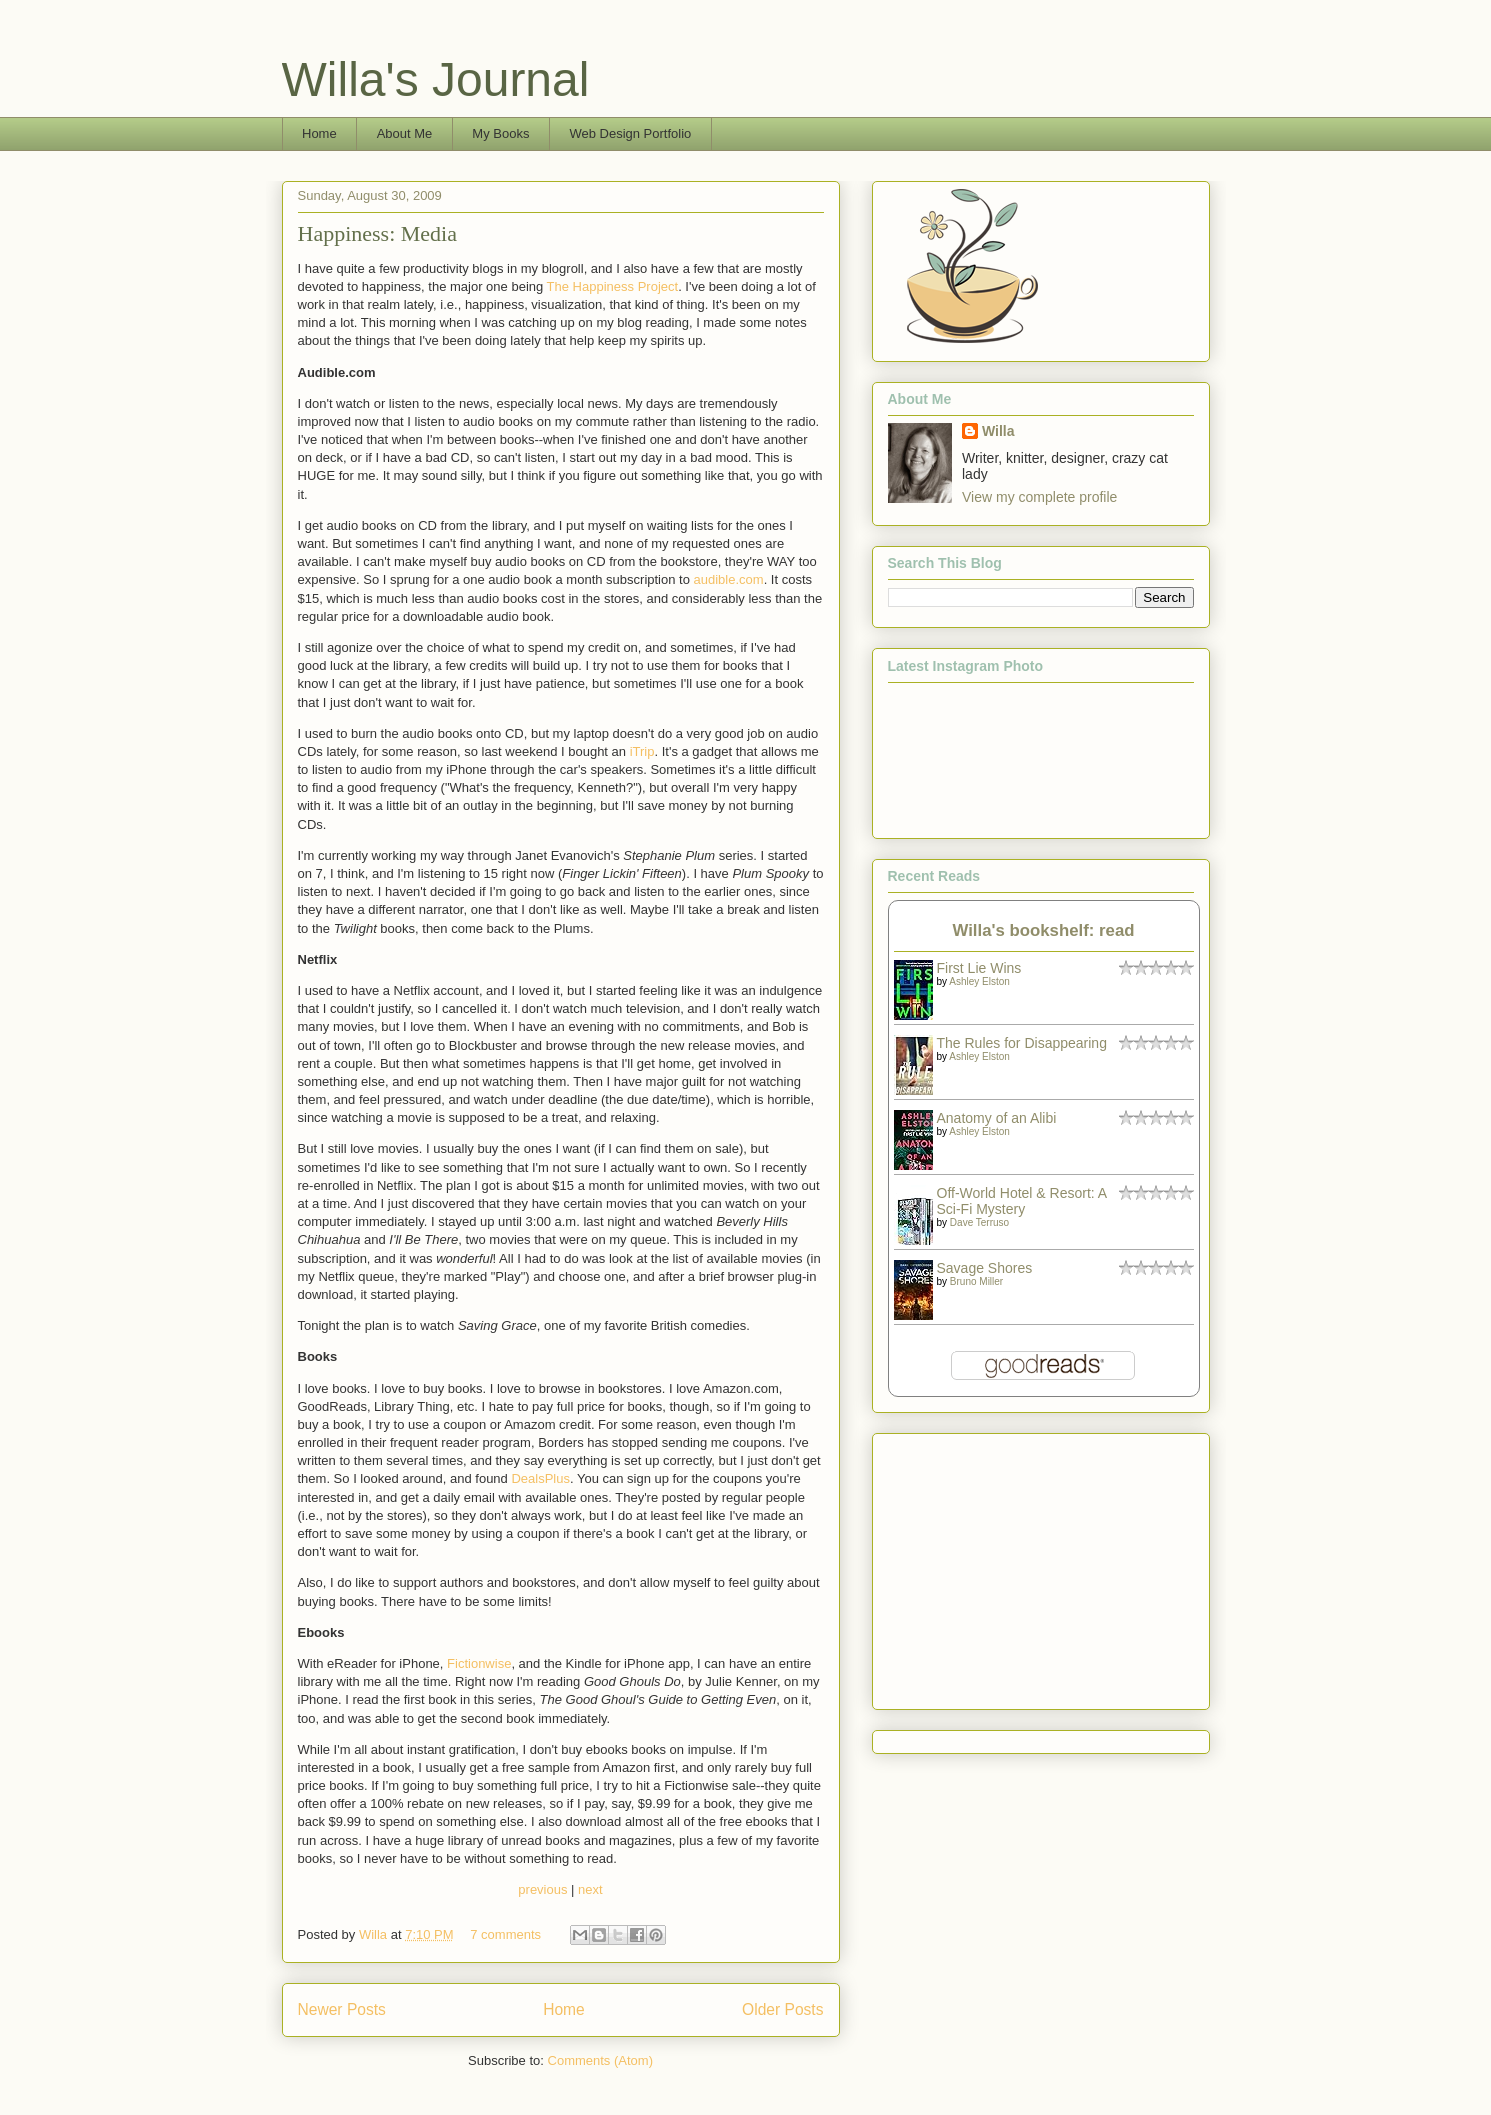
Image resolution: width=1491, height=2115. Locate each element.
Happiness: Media (377, 233)
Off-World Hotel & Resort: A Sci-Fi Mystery (1022, 1201)
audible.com (729, 579)
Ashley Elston (979, 981)
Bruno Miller (976, 1281)
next (590, 1889)
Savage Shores (985, 1268)
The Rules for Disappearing (1022, 1043)
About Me (405, 133)
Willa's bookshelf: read (1044, 930)
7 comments (505, 1934)
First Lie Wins (979, 968)
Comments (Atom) (600, 2060)
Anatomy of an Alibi (997, 1118)
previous (542, 1889)
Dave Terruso (979, 1222)
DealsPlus (540, 1478)
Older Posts (782, 2009)
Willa (375, 1934)
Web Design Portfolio (630, 133)
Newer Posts (342, 2009)
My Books (500, 133)
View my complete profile (1039, 497)
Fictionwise (479, 1663)
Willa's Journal (436, 79)
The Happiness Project (613, 286)
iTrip (642, 751)
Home (319, 133)
